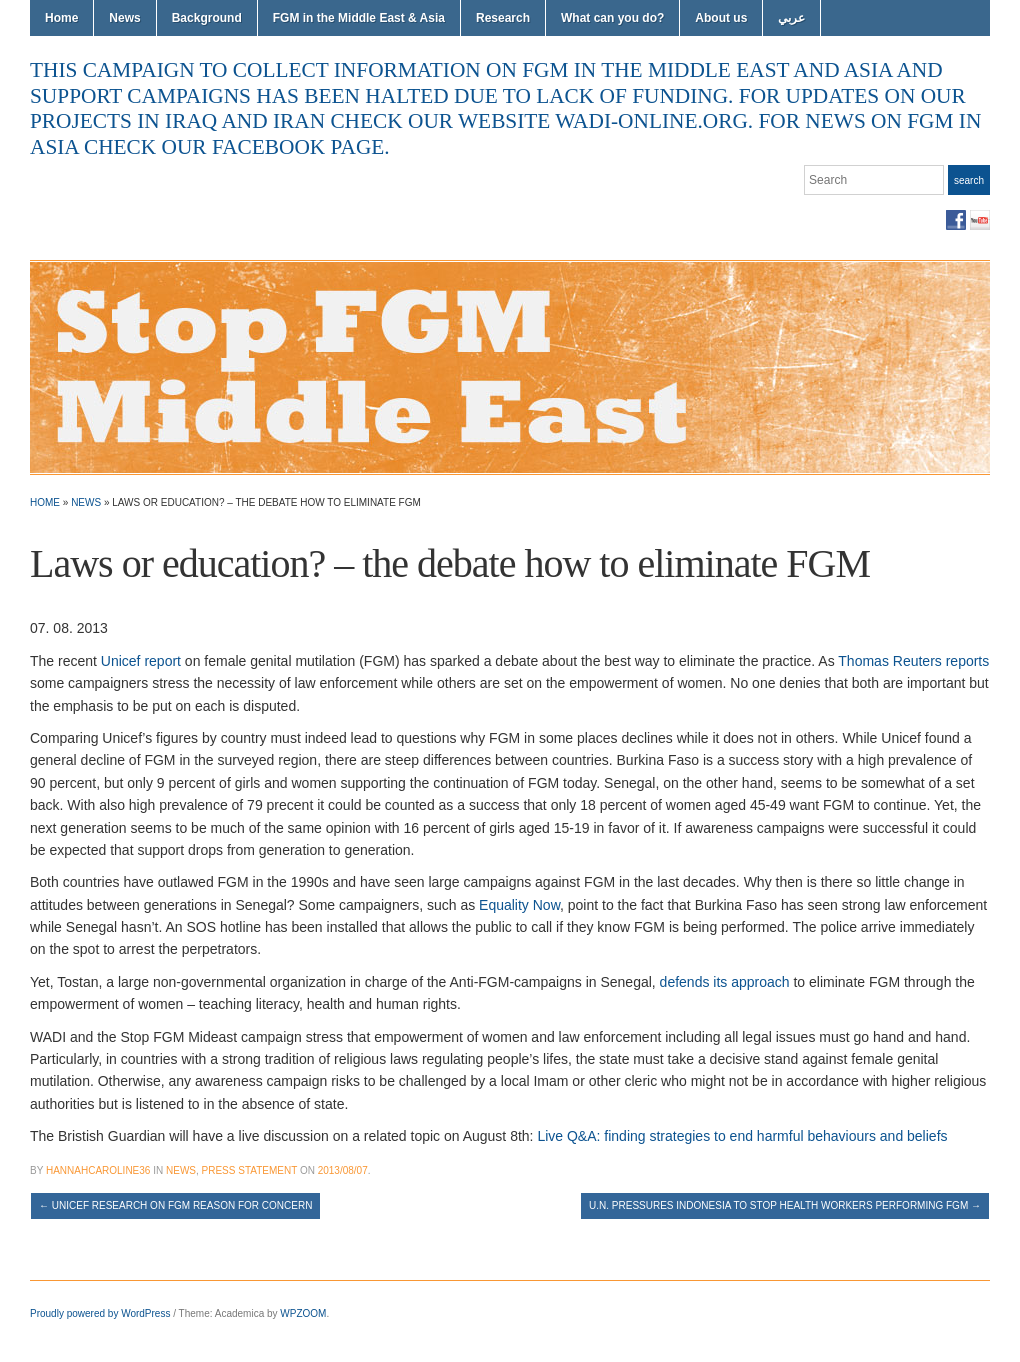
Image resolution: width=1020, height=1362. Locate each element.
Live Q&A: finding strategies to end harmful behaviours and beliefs (742, 1136)
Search (969, 180)
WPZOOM (303, 1313)
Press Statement (250, 1170)
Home (61, 18)
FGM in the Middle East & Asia (359, 18)
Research (503, 18)
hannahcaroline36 (98, 1170)
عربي (791, 18)
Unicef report (141, 661)
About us (721, 18)
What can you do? (612, 18)
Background (207, 18)
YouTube (980, 220)
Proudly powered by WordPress (100, 1313)
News (124, 18)
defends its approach (725, 982)
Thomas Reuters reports (913, 661)
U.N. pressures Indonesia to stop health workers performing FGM (785, 1205)
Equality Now (519, 905)
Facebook (956, 220)
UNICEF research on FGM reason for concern (175, 1205)
